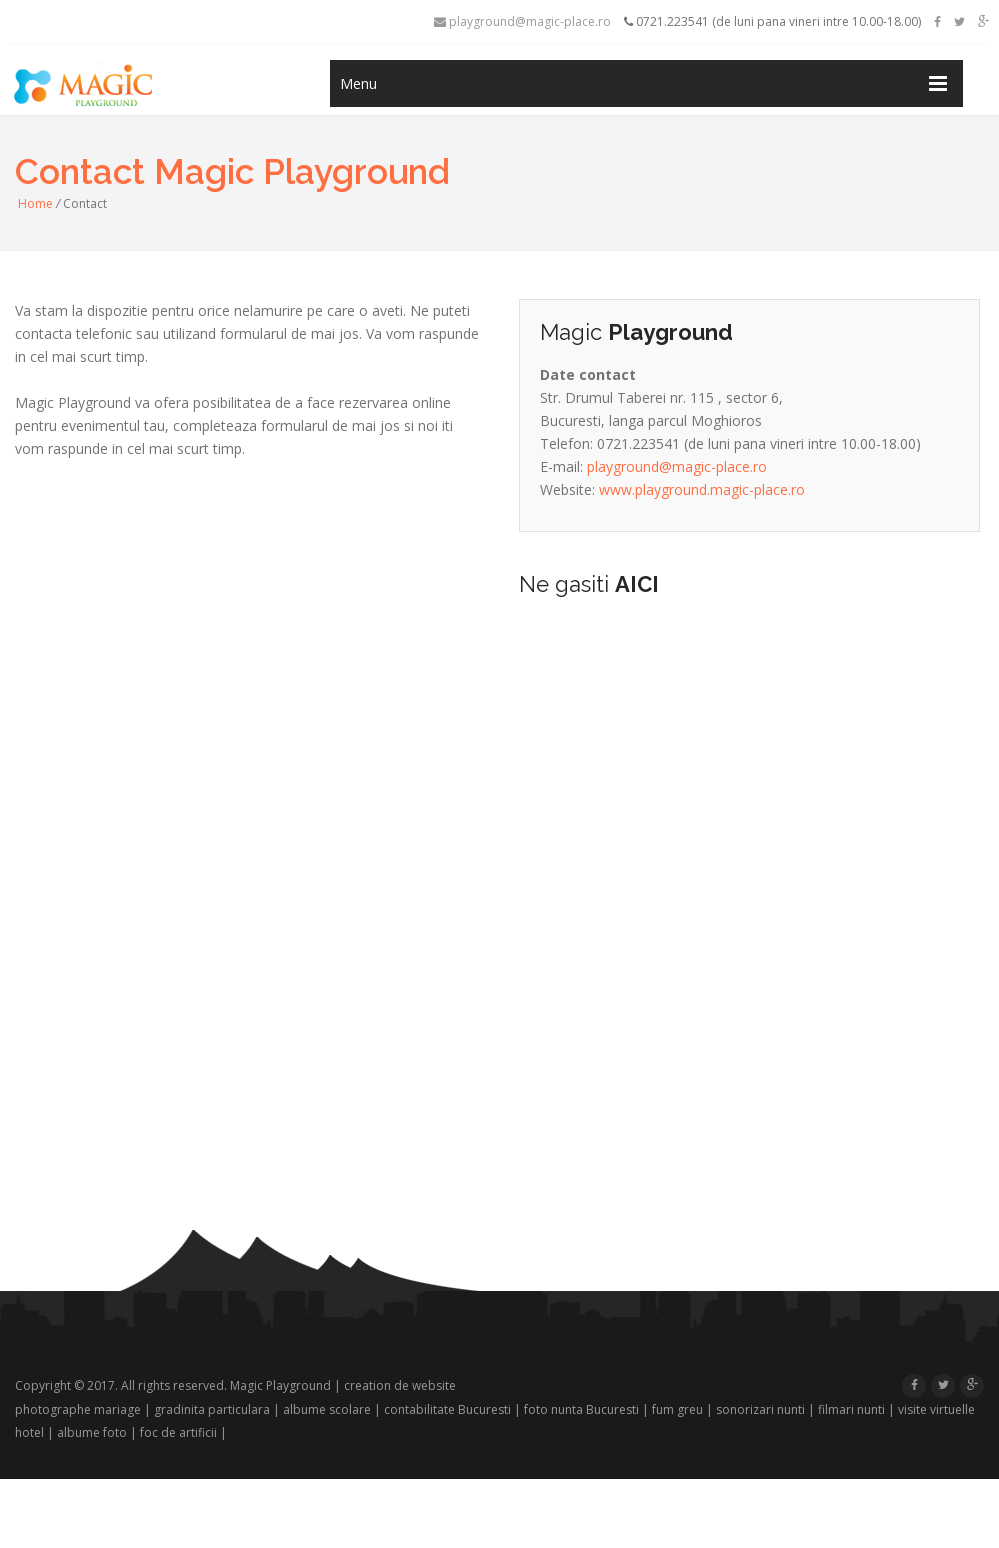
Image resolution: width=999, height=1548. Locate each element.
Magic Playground (280, 1385)
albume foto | (97, 1432)
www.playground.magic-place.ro (702, 489)
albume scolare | (332, 1409)
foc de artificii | (183, 1432)
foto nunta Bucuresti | (586, 1409)
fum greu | (682, 1409)
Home (35, 203)
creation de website (400, 1385)
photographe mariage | (83, 1409)
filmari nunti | (856, 1409)
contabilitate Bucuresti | (452, 1409)
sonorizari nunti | (765, 1409)
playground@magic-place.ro (522, 21)
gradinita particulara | (217, 1409)
